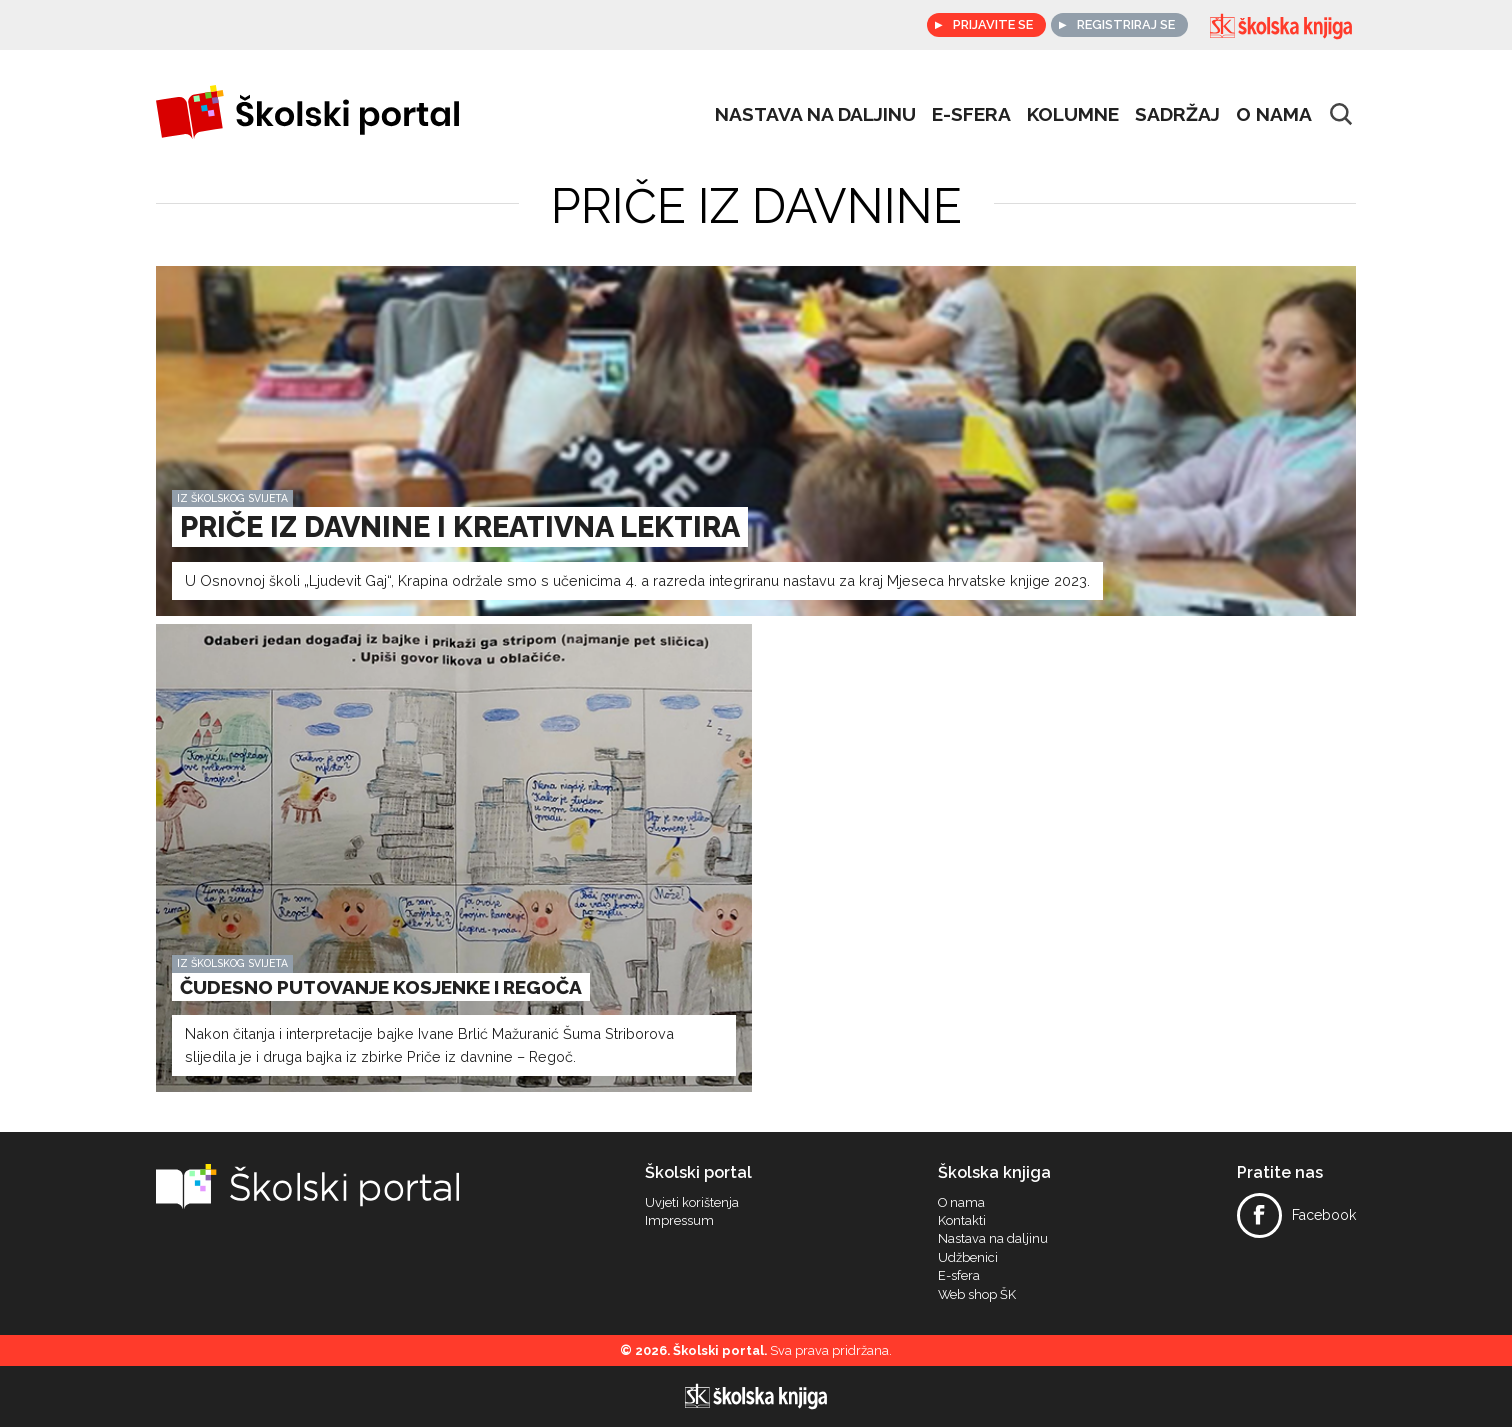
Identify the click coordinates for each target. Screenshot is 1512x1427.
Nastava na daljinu (815, 114)
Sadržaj (1177, 114)
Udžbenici (968, 1258)
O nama (1274, 114)
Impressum (679, 1221)
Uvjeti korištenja (692, 1203)
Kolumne (1073, 114)
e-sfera (971, 114)
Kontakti (962, 1221)
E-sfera (959, 1276)
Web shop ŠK (977, 1295)
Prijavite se (991, 24)
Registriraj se (1126, 24)
